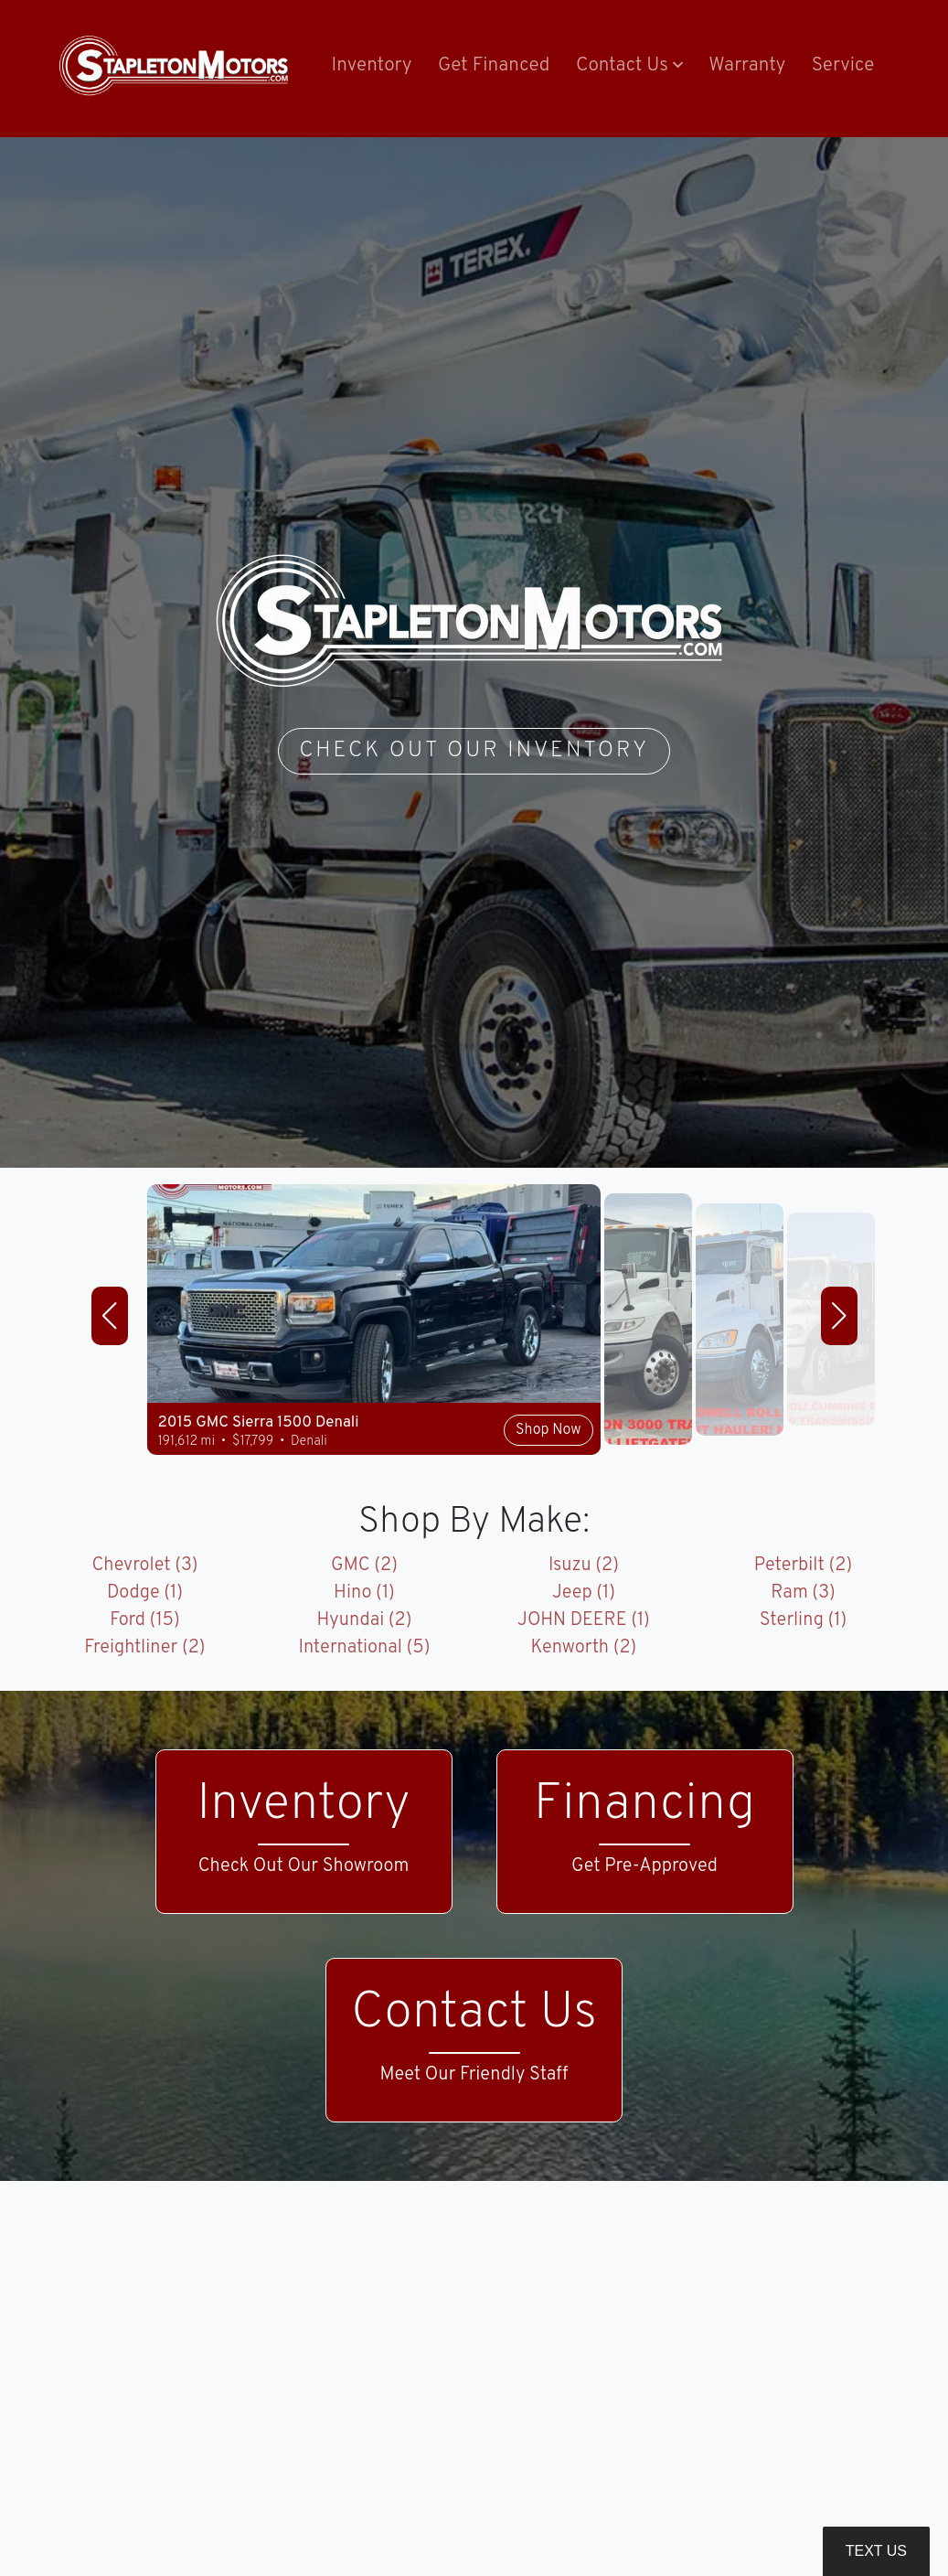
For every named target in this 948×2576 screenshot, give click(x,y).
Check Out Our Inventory (474, 750)
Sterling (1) (803, 1620)
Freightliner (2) (144, 1648)
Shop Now (548, 1430)
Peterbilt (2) (803, 1565)
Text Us (876, 2551)
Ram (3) (803, 1593)
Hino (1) (364, 1593)
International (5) (365, 1648)
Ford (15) (145, 1620)
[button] (629, 66)
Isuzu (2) (584, 1565)
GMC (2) (364, 1565)
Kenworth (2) (584, 1648)
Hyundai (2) (363, 1620)
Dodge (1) (145, 1593)
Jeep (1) (583, 1593)
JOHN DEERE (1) (583, 1620)
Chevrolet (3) (144, 1565)
